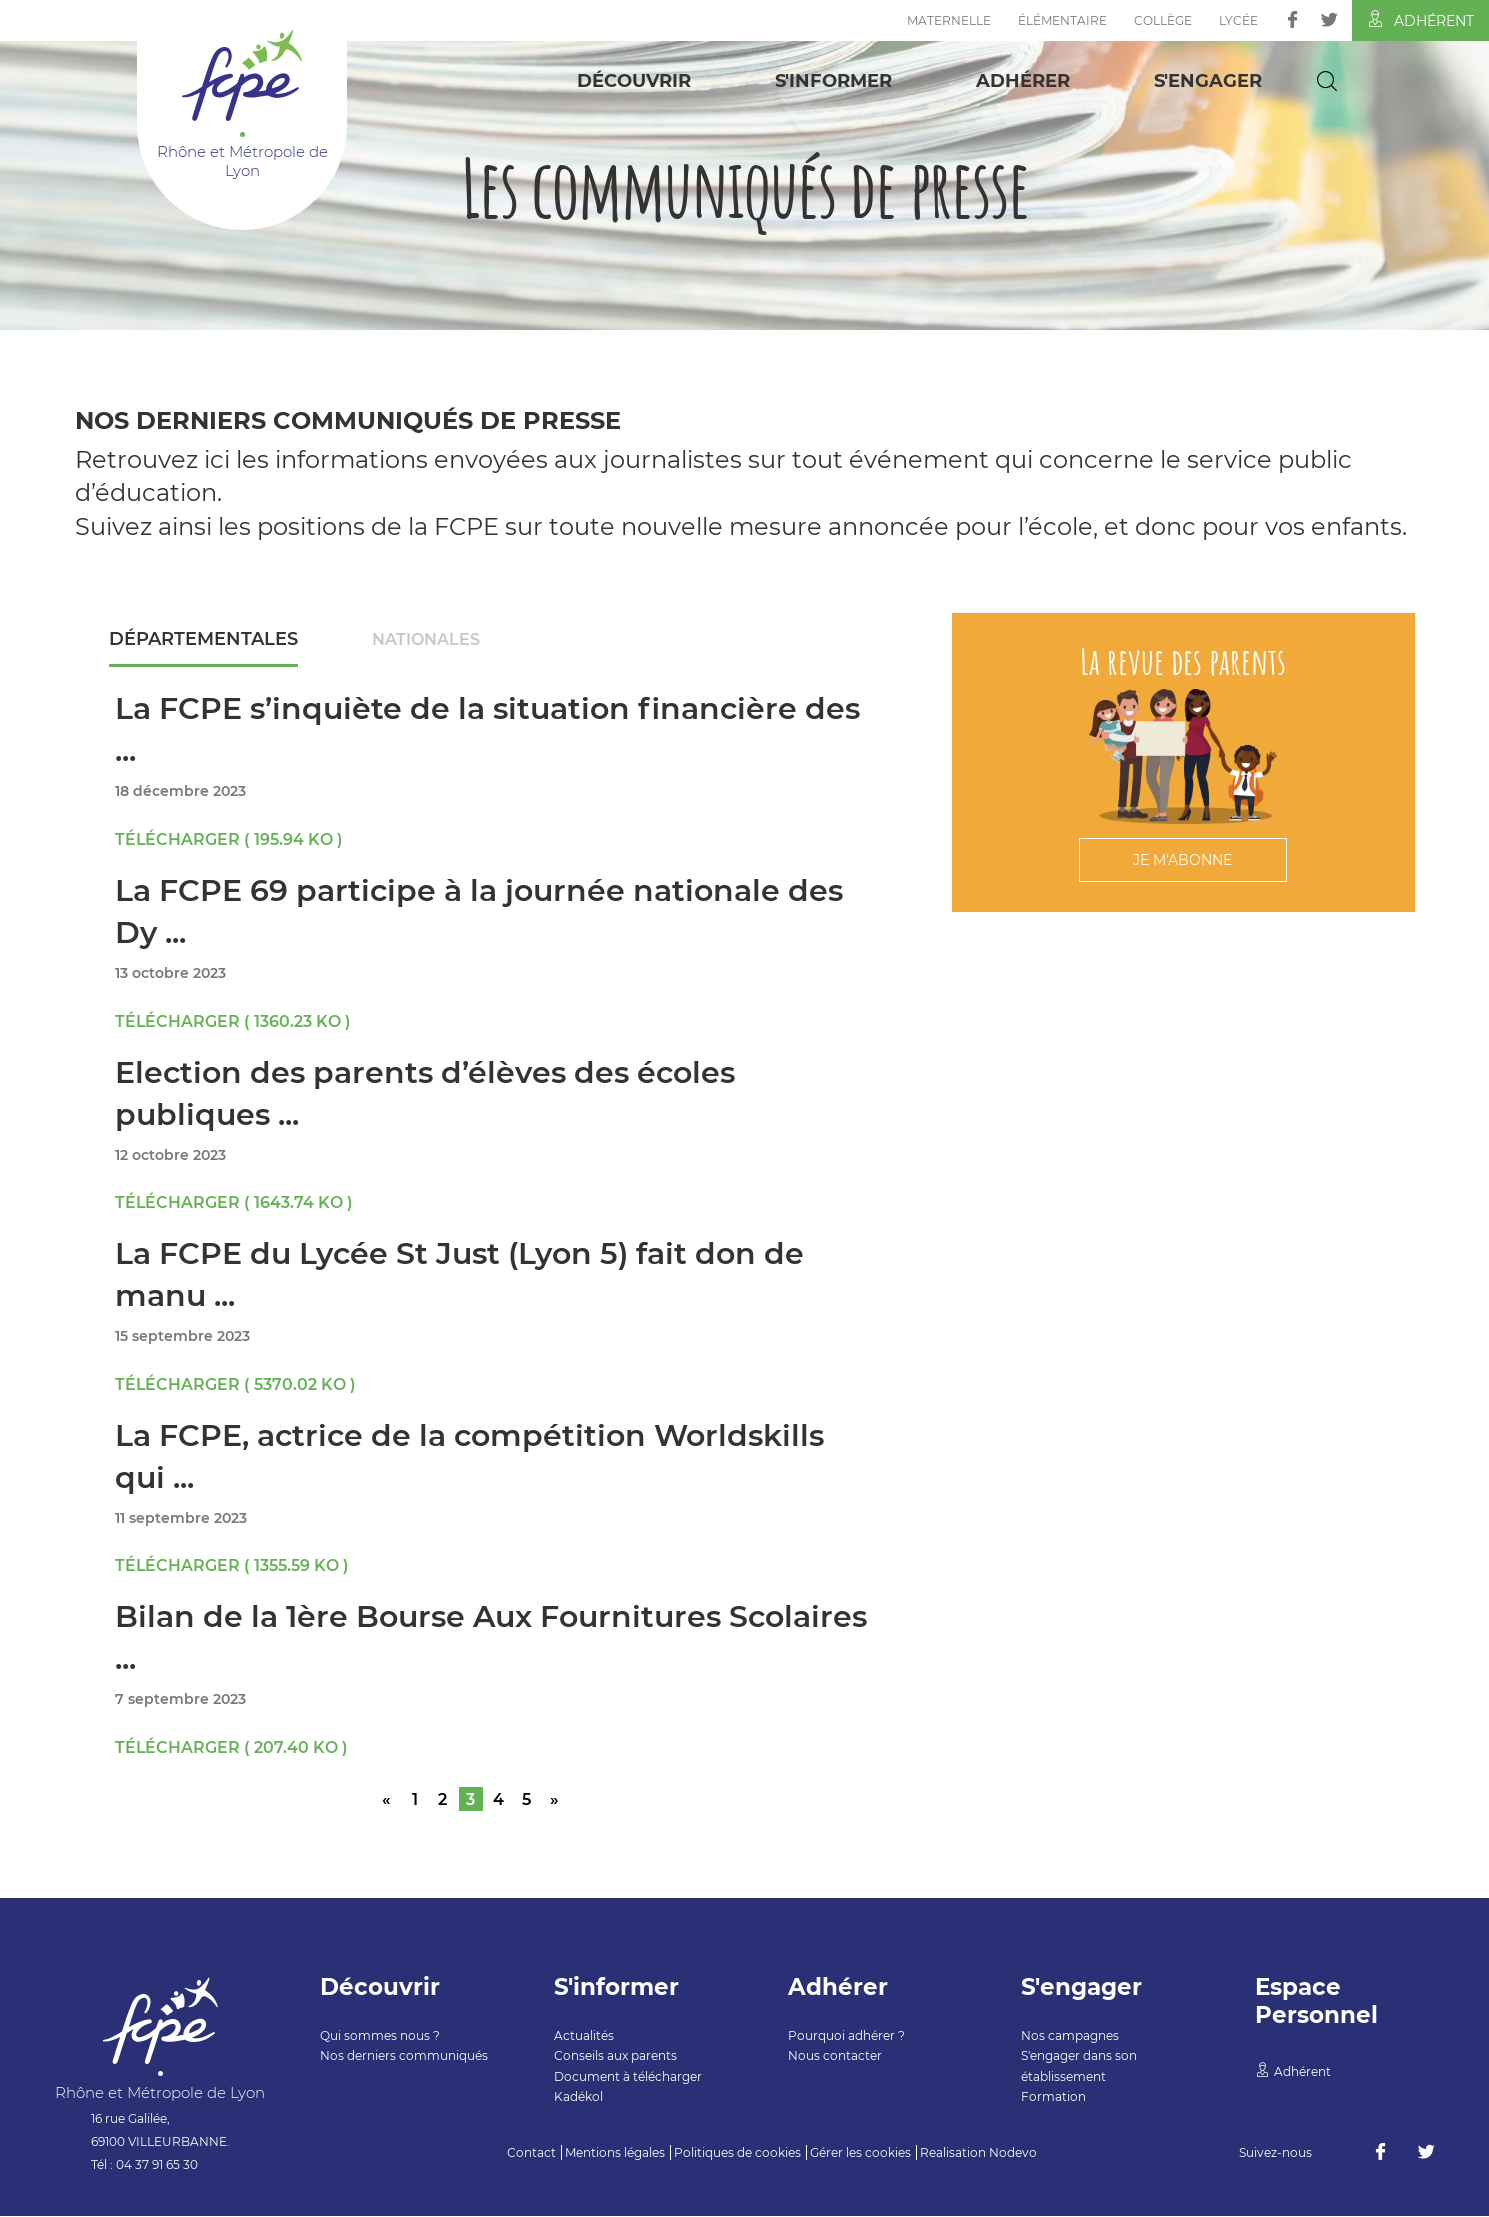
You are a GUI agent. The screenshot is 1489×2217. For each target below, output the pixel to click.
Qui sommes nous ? (380, 2036)
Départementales (204, 639)
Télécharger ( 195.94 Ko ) (229, 840)
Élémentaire (1062, 20)
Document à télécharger (628, 2077)
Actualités (584, 2036)
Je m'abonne (1182, 860)
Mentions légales (615, 2153)
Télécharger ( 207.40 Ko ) (232, 1748)
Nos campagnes (1070, 2036)
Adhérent (1420, 20)
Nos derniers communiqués (404, 2056)
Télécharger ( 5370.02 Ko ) (236, 1385)
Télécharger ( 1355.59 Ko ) (232, 1566)
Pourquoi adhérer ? (846, 2036)
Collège (1163, 20)
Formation (1053, 2097)
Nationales (427, 639)
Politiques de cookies (737, 2153)
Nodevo (1013, 2153)
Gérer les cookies (860, 2153)
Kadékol (578, 2097)
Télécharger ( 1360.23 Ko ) (233, 1022)
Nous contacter (835, 2056)
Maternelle (949, 20)
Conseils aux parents (615, 2056)
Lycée (1238, 20)
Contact (531, 2153)
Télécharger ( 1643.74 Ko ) (234, 1203)
